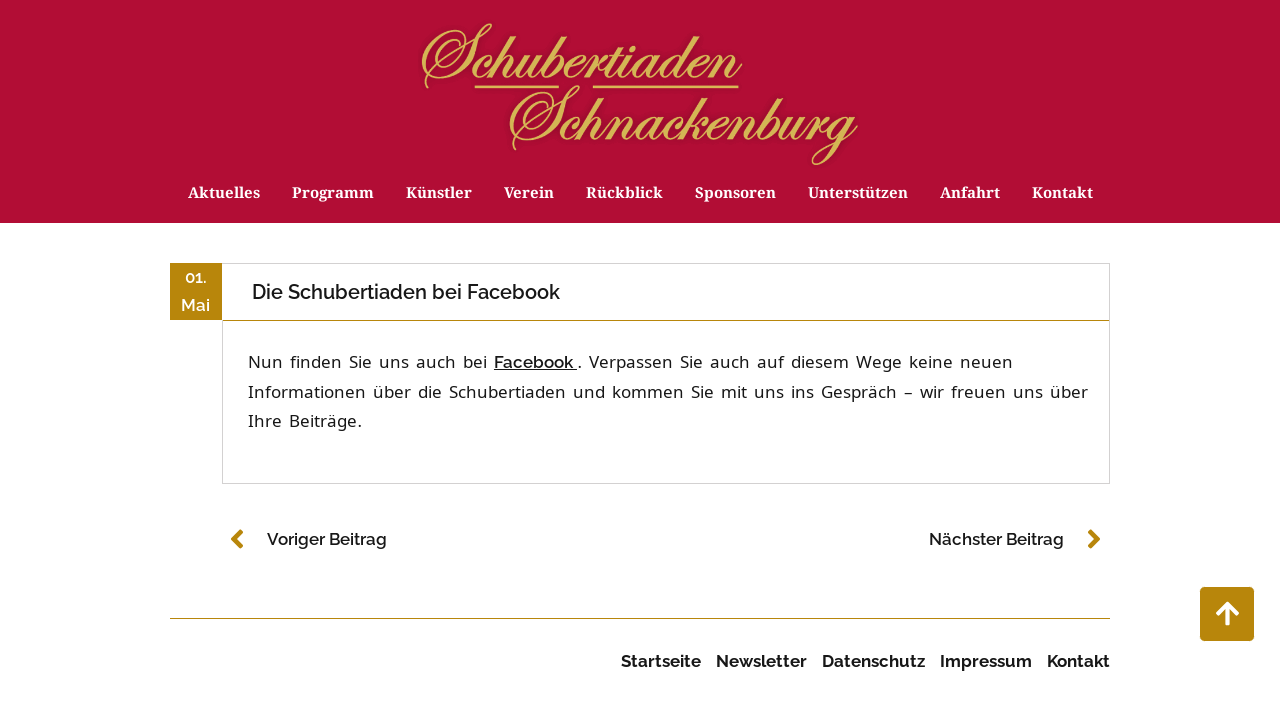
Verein (529, 196)
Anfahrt (970, 196)
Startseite (661, 661)
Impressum (986, 661)
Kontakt (1062, 196)
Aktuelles (224, 196)
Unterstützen (858, 196)
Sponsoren (735, 196)
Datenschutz (873, 661)
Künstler (439, 196)
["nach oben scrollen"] (1227, 614)
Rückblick (624, 196)
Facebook (535, 362)
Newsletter (761, 661)
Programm (333, 196)
